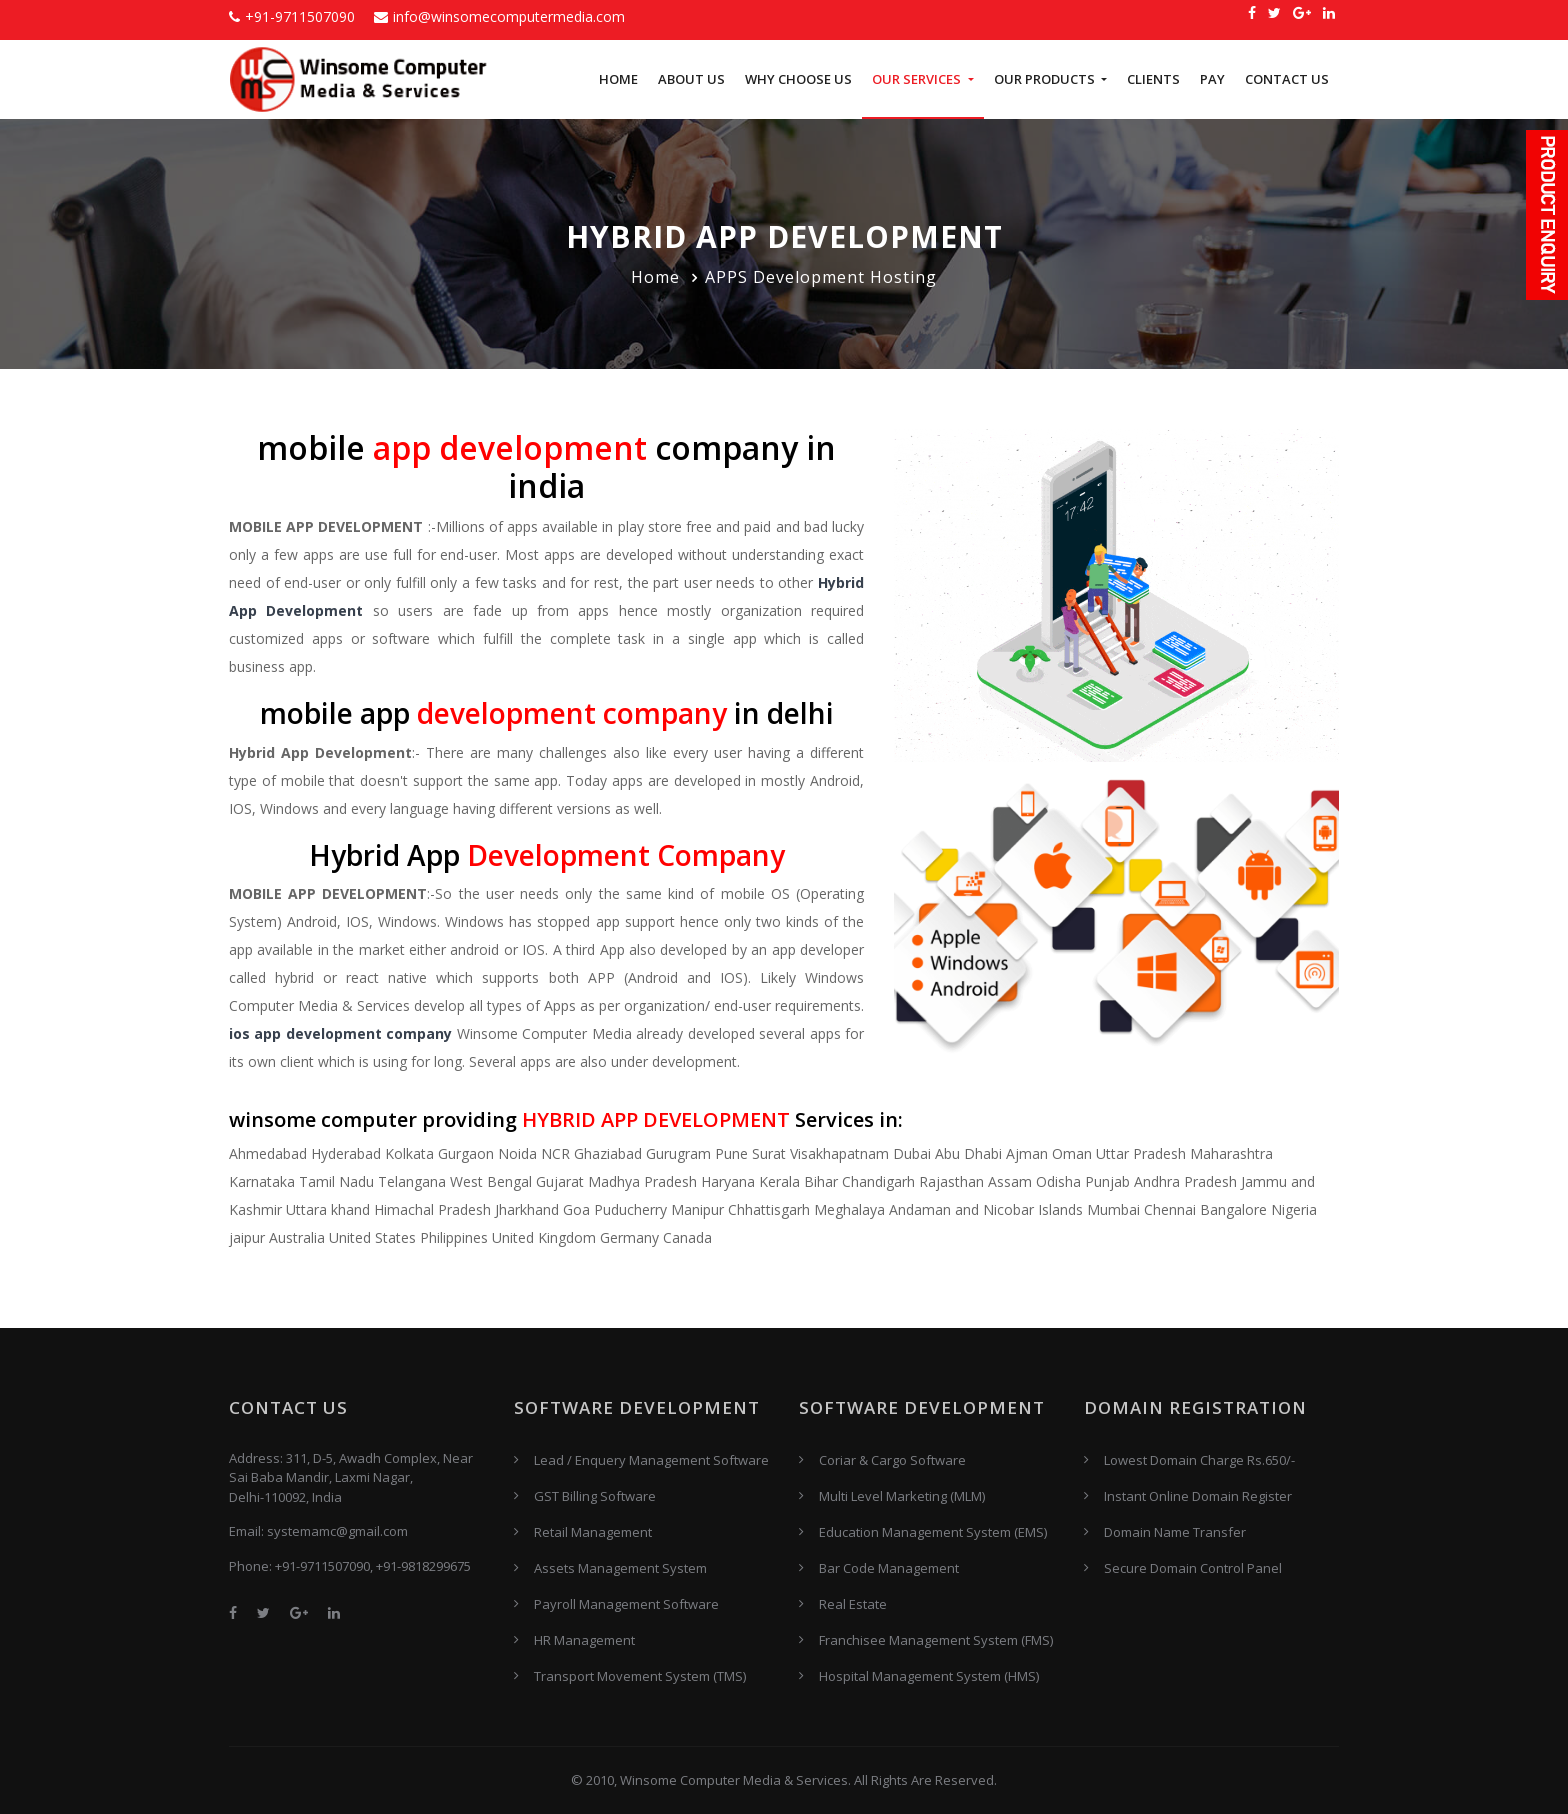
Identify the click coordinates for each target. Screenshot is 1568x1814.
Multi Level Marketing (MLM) (902, 1496)
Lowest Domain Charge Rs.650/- (1199, 1460)
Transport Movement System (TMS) (640, 1676)
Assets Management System (620, 1568)
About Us (691, 79)
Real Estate (853, 1604)
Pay (1212, 79)
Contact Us (1287, 79)
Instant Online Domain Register (1198, 1496)
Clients (1153, 79)
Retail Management (593, 1532)
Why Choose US (798, 79)
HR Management (584, 1640)
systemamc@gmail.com (337, 1531)
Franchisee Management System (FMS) (936, 1640)
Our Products (1046, 79)
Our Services (918, 79)
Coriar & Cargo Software (892, 1460)
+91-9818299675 (423, 1566)
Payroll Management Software (626, 1604)
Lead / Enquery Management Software (651, 1460)
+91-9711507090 (292, 16)
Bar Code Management (889, 1568)
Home (618, 79)
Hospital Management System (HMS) (929, 1676)
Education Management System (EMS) (933, 1532)
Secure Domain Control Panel (1193, 1568)
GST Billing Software (595, 1496)
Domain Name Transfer (1175, 1532)
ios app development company (340, 1033)
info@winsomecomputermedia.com (499, 16)
